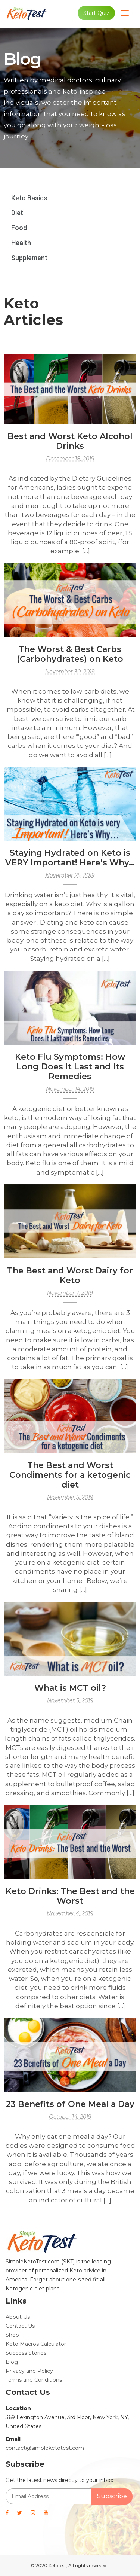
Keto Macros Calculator (36, 2344)
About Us (18, 2317)
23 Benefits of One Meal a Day (70, 2104)
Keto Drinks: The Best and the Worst (70, 1896)
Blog (12, 2362)
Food (19, 228)
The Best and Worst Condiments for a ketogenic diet (70, 1475)
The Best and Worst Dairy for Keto (70, 1275)
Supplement (29, 258)
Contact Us (20, 2326)
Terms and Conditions (34, 2379)
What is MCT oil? (70, 1688)
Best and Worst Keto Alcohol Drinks (70, 441)
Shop (12, 2335)
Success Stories (26, 2353)
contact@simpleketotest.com (45, 2448)
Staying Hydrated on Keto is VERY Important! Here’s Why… (70, 858)
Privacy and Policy (29, 2371)
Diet (17, 213)
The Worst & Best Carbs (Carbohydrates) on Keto (70, 654)
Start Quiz (96, 13)
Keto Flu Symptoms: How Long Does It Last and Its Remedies (70, 1066)
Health (21, 243)
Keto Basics (29, 198)
